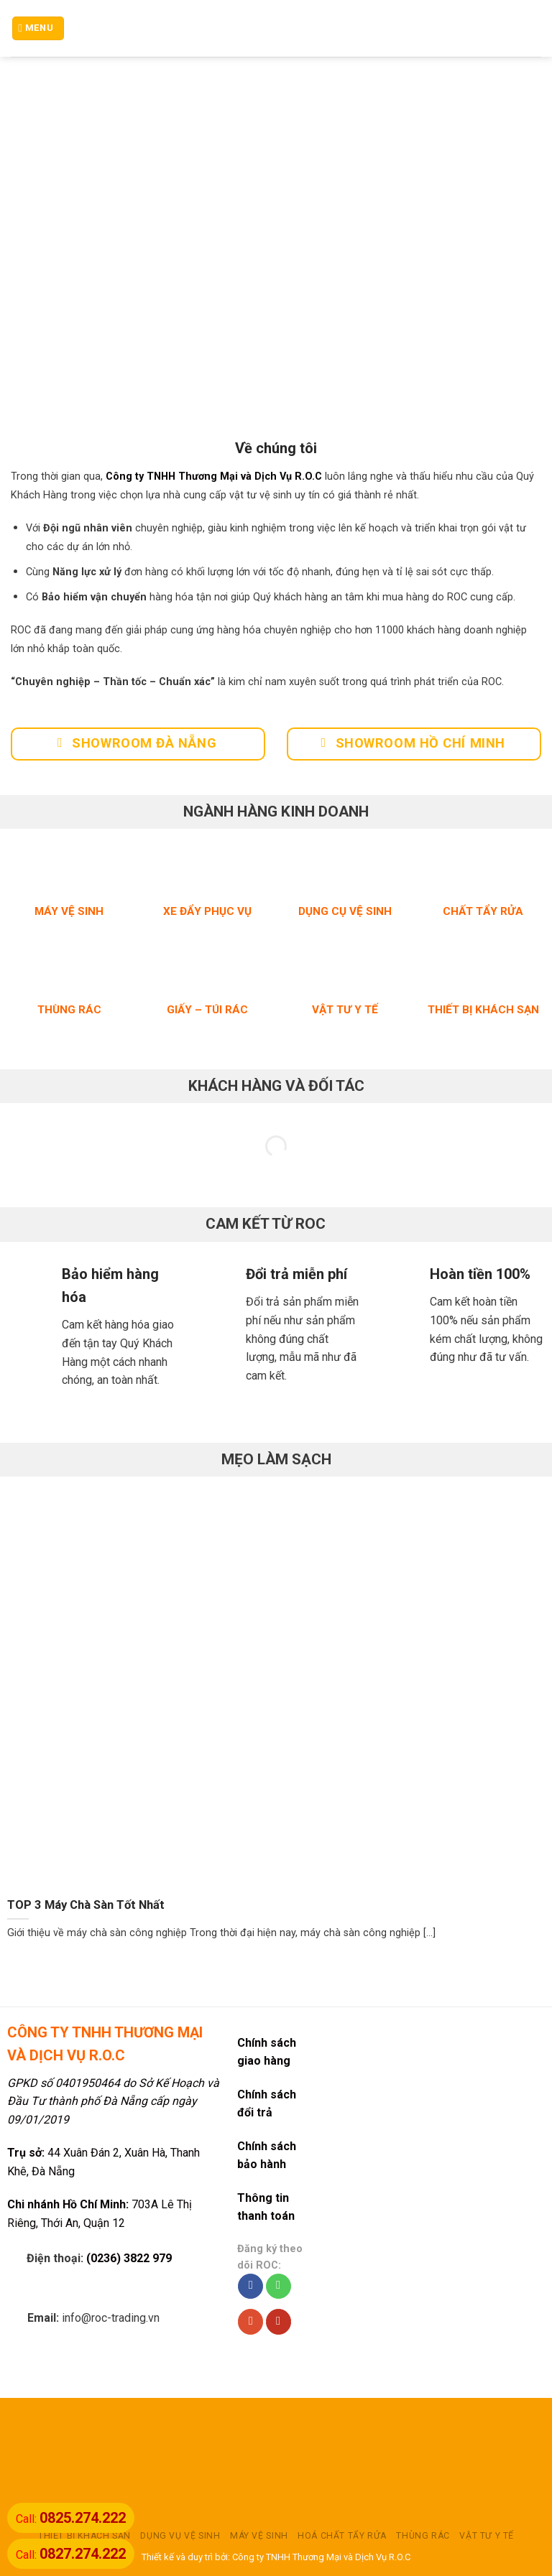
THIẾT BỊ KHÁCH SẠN (84, 2536)
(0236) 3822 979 (129, 2258)
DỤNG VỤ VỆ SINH (180, 2536)
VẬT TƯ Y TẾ (486, 2536)
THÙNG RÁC (423, 2536)
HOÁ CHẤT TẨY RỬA (342, 2536)
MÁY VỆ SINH (259, 2536)
